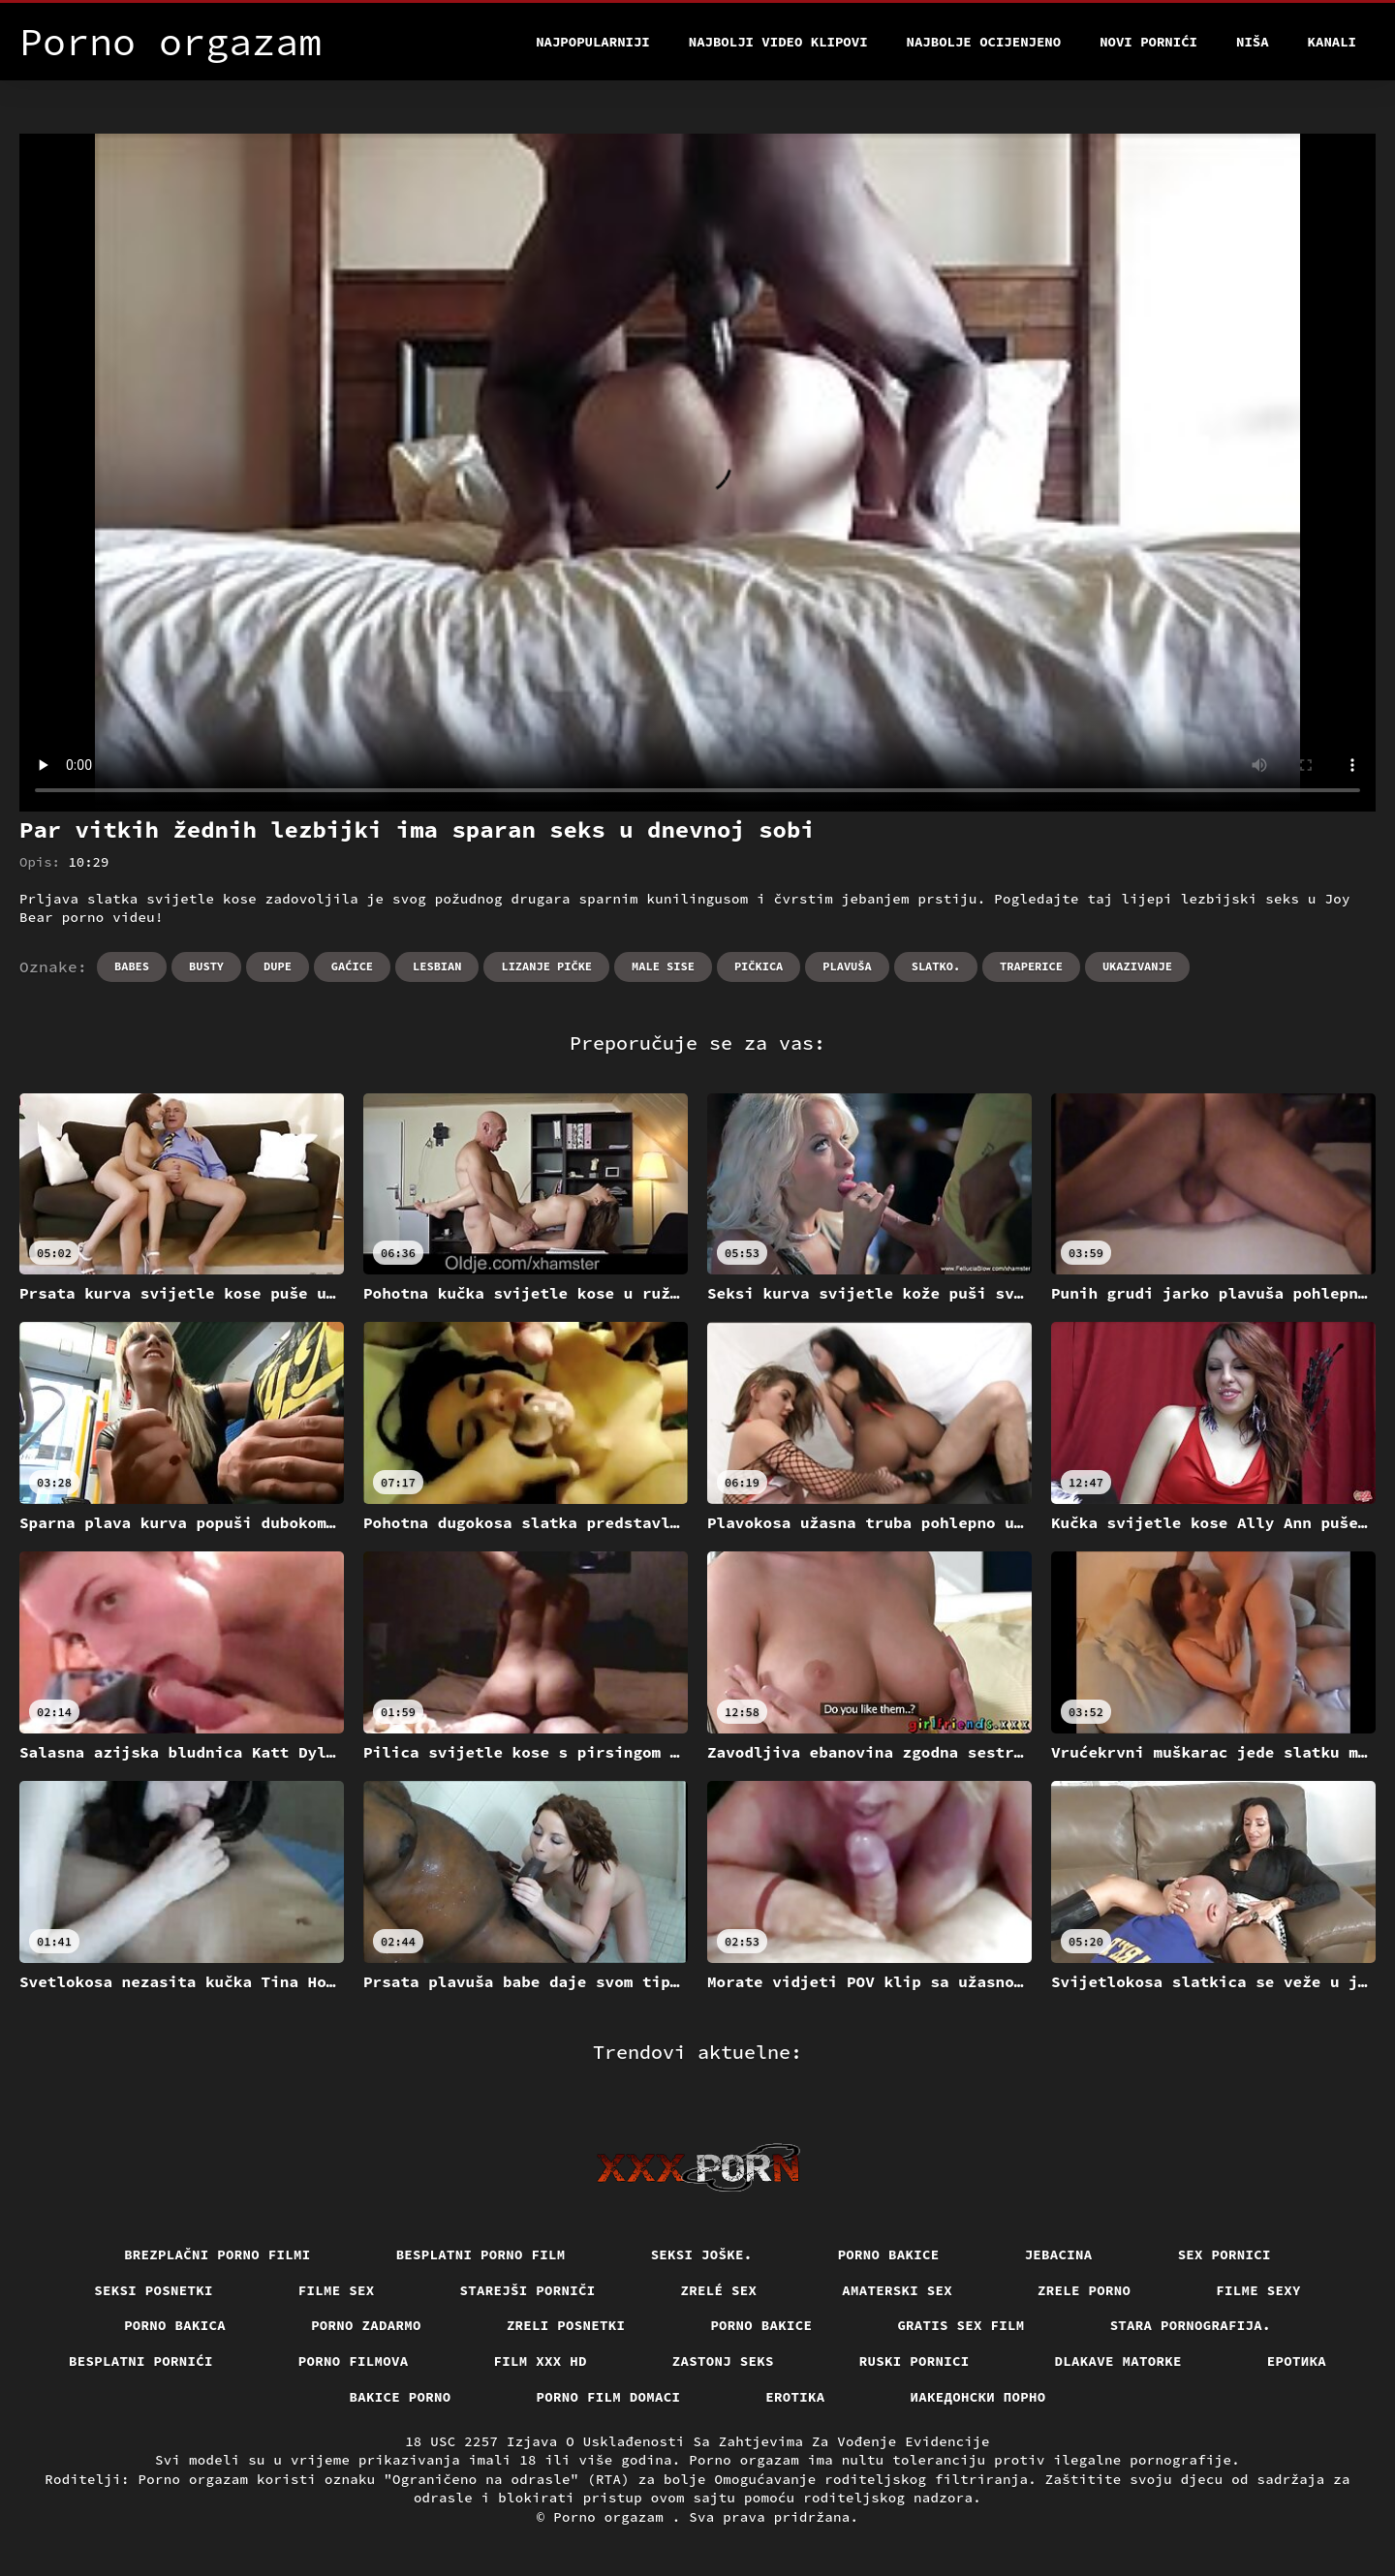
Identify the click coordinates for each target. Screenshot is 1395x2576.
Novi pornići (1148, 41)
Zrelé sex (719, 2290)
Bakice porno (400, 2397)
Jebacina (1059, 2254)
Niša (1252, 41)
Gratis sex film (960, 2325)
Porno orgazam (612, 2517)
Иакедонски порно (978, 2397)
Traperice (1031, 966)
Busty (206, 966)
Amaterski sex (897, 2290)
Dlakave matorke (1118, 2361)
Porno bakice (889, 2254)
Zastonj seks (723, 2361)
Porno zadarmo (366, 2325)
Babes (131, 966)
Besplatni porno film (481, 2254)
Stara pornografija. (1190, 2325)
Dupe (278, 966)
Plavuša (846, 966)
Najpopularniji (593, 41)
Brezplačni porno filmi (217, 2254)
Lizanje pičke (546, 966)
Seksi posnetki (153, 2290)
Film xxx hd (540, 2361)
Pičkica (758, 966)
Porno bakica (175, 2325)
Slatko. (936, 966)
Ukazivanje (1137, 966)
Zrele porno (1084, 2290)
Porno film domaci (609, 2397)
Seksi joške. (702, 2254)
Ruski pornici (914, 2361)
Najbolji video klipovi (778, 41)
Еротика (1296, 2361)
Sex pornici (1224, 2254)
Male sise (663, 966)
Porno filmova (353, 2361)
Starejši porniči (528, 2290)
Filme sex (336, 2290)
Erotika (794, 2397)
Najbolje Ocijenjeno (984, 41)
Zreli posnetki (566, 2325)
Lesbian (437, 966)
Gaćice (352, 966)
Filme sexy (1258, 2290)
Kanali (1332, 41)
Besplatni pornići (141, 2361)
